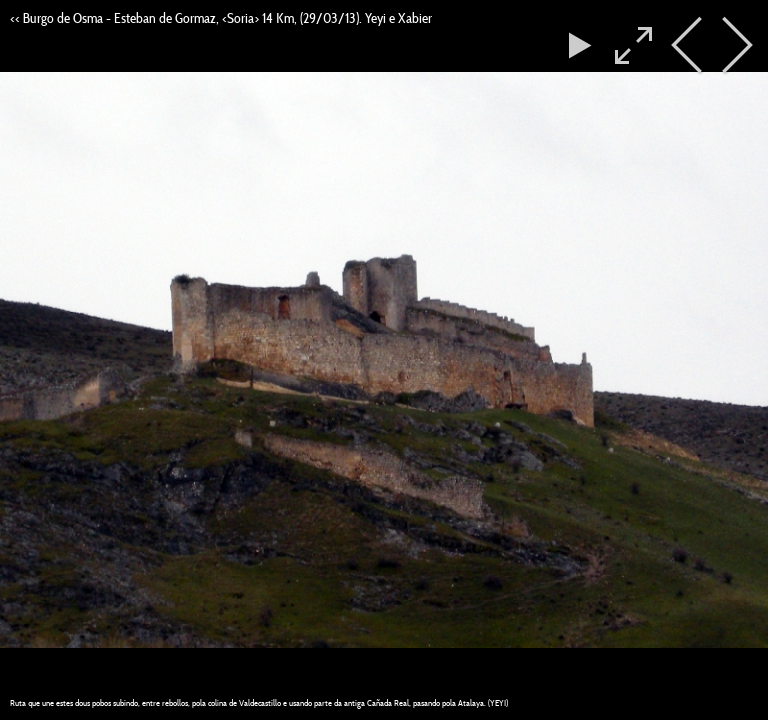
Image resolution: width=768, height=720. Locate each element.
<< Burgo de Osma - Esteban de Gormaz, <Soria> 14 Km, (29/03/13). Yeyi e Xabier (221, 18)
